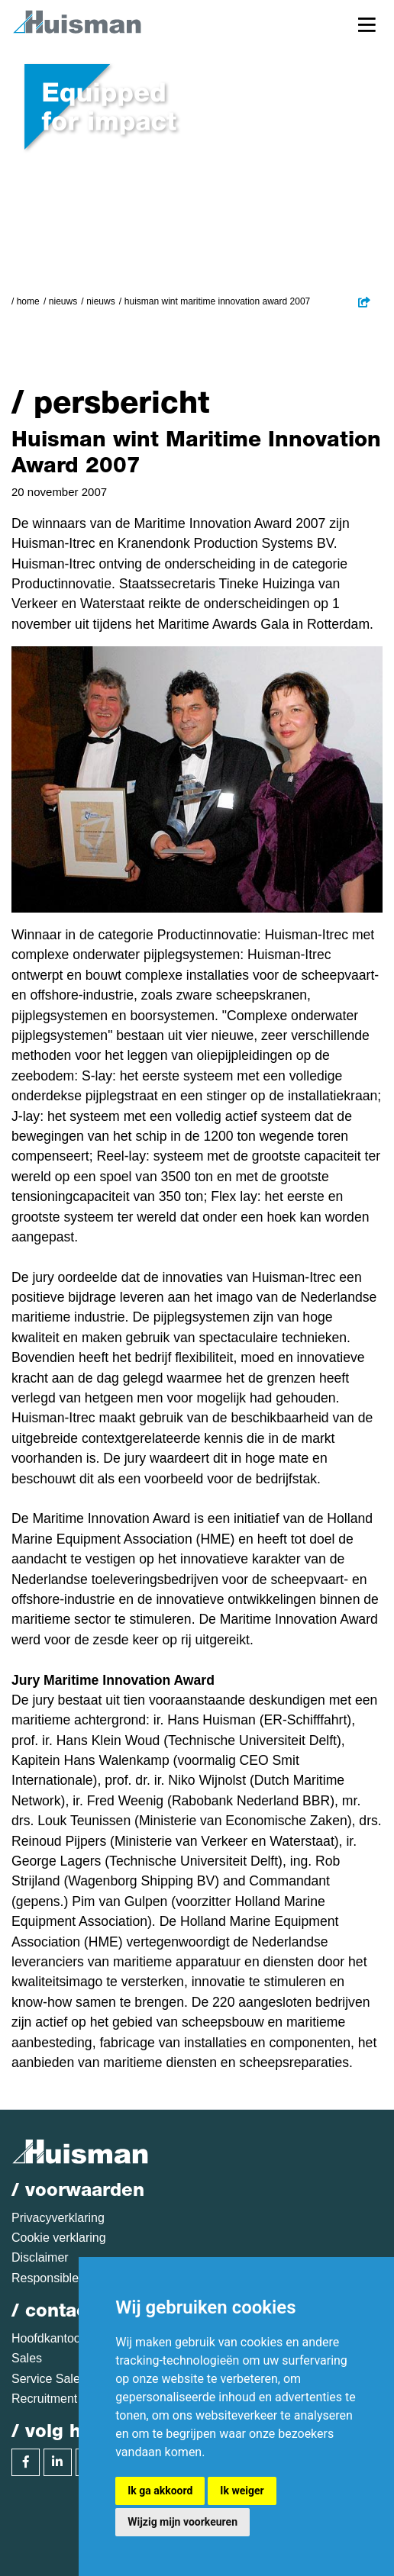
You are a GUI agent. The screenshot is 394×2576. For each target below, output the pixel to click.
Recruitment (44, 2398)
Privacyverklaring (58, 2217)
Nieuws (63, 301)
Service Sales (48, 2378)
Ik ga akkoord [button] (160, 2490)
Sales (26, 2358)
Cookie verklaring (58, 2237)
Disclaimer (40, 2257)
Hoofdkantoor (48, 2338)
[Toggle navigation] (367, 24)
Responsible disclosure (74, 2278)
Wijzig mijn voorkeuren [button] (182, 2522)
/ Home (25, 301)
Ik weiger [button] (241, 2490)
